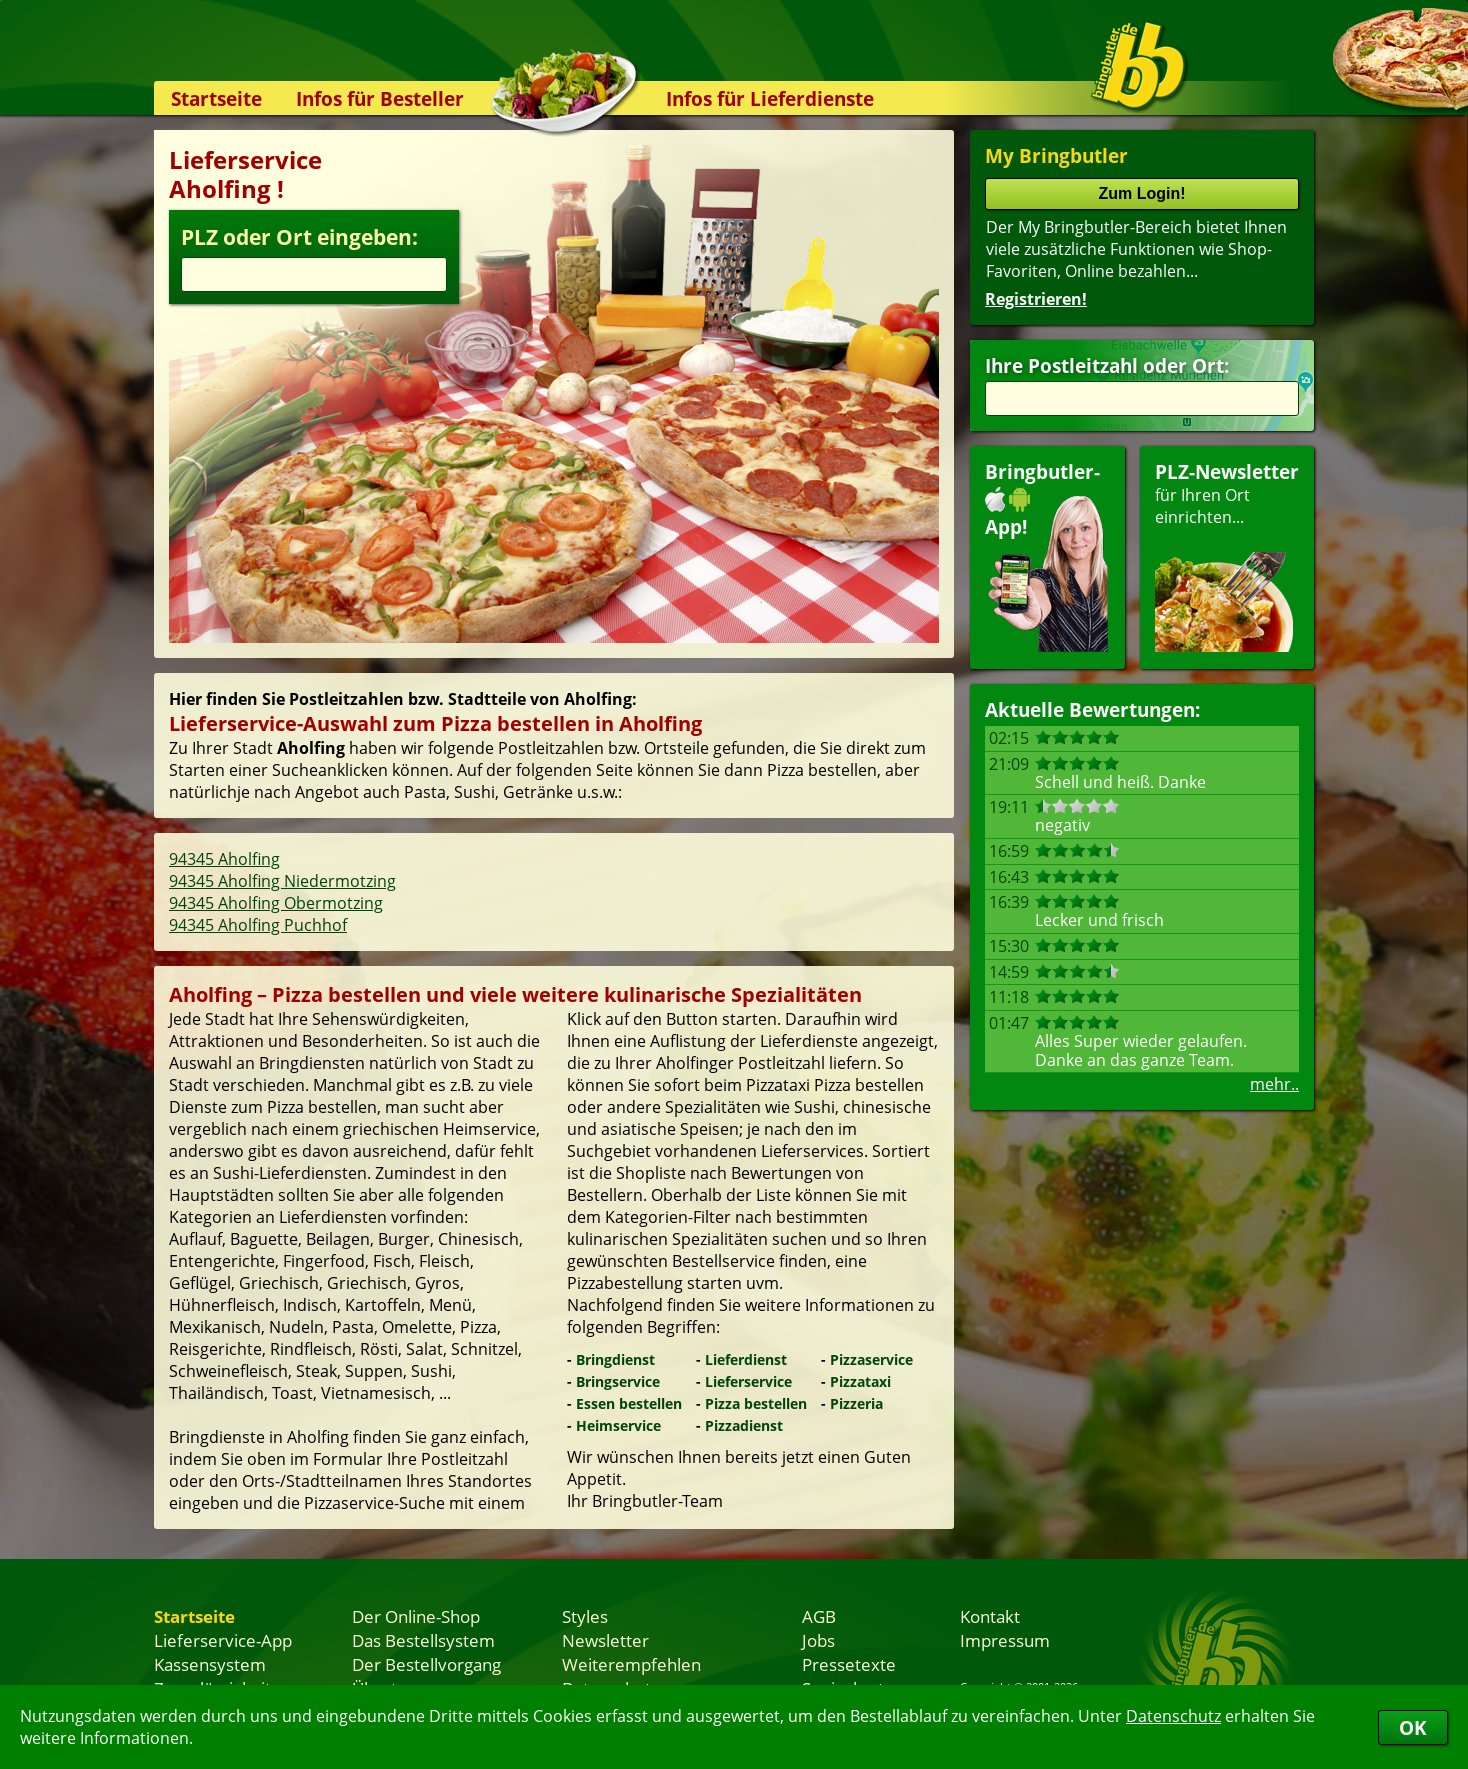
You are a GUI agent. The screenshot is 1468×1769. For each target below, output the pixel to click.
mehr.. (1274, 1084)
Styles (585, 1616)
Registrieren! (1036, 299)
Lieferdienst (746, 1359)
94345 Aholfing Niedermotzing (282, 881)
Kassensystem (210, 1664)
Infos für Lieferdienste (770, 98)
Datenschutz (1173, 1716)
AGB (819, 1616)
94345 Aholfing (224, 859)
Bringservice (618, 1381)
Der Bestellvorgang (426, 1664)
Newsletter (605, 1640)
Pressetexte (849, 1664)
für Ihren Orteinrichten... (1227, 555)
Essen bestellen (629, 1403)
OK (1413, 1727)
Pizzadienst (744, 1425)
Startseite (216, 98)
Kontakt (990, 1616)
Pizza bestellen (756, 1403)
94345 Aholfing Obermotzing (276, 903)
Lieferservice (748, 1381)
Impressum (1005, 1640)
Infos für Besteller (380, 98)
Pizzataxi (860, 1381)
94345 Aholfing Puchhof (258, 925)
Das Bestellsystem (423, 1640)
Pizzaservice (871, 1359)
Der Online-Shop (416, 1616)
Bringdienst (615, 1359)
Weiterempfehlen (631, 1664)
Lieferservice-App (223, 1640)
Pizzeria (856, 1403)
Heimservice (618, 1425)
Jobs (818, 1640)
